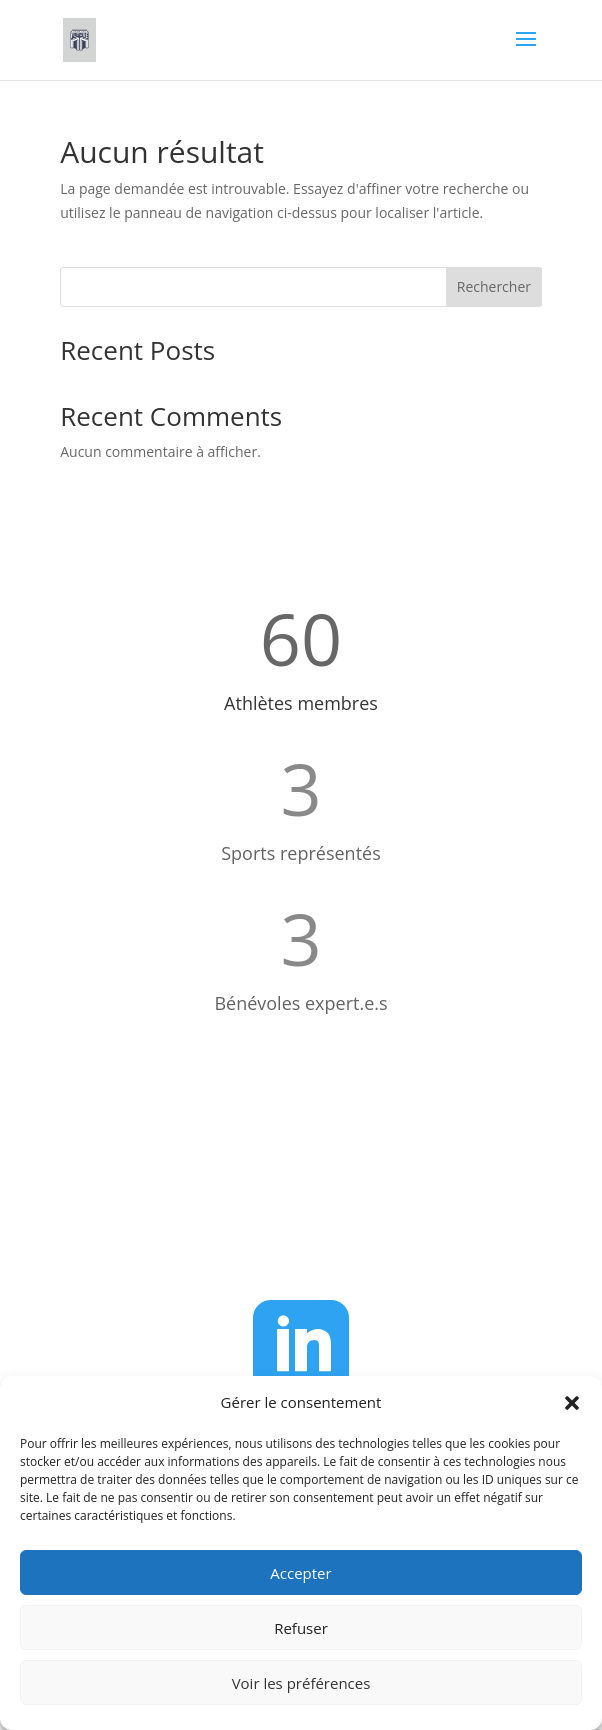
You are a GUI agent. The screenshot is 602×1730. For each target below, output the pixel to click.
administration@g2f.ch (324, 1227)
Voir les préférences (301, 1683)
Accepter (300, 1573)
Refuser (301, 1628)
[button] (572, 1403)
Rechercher (494, 286)
